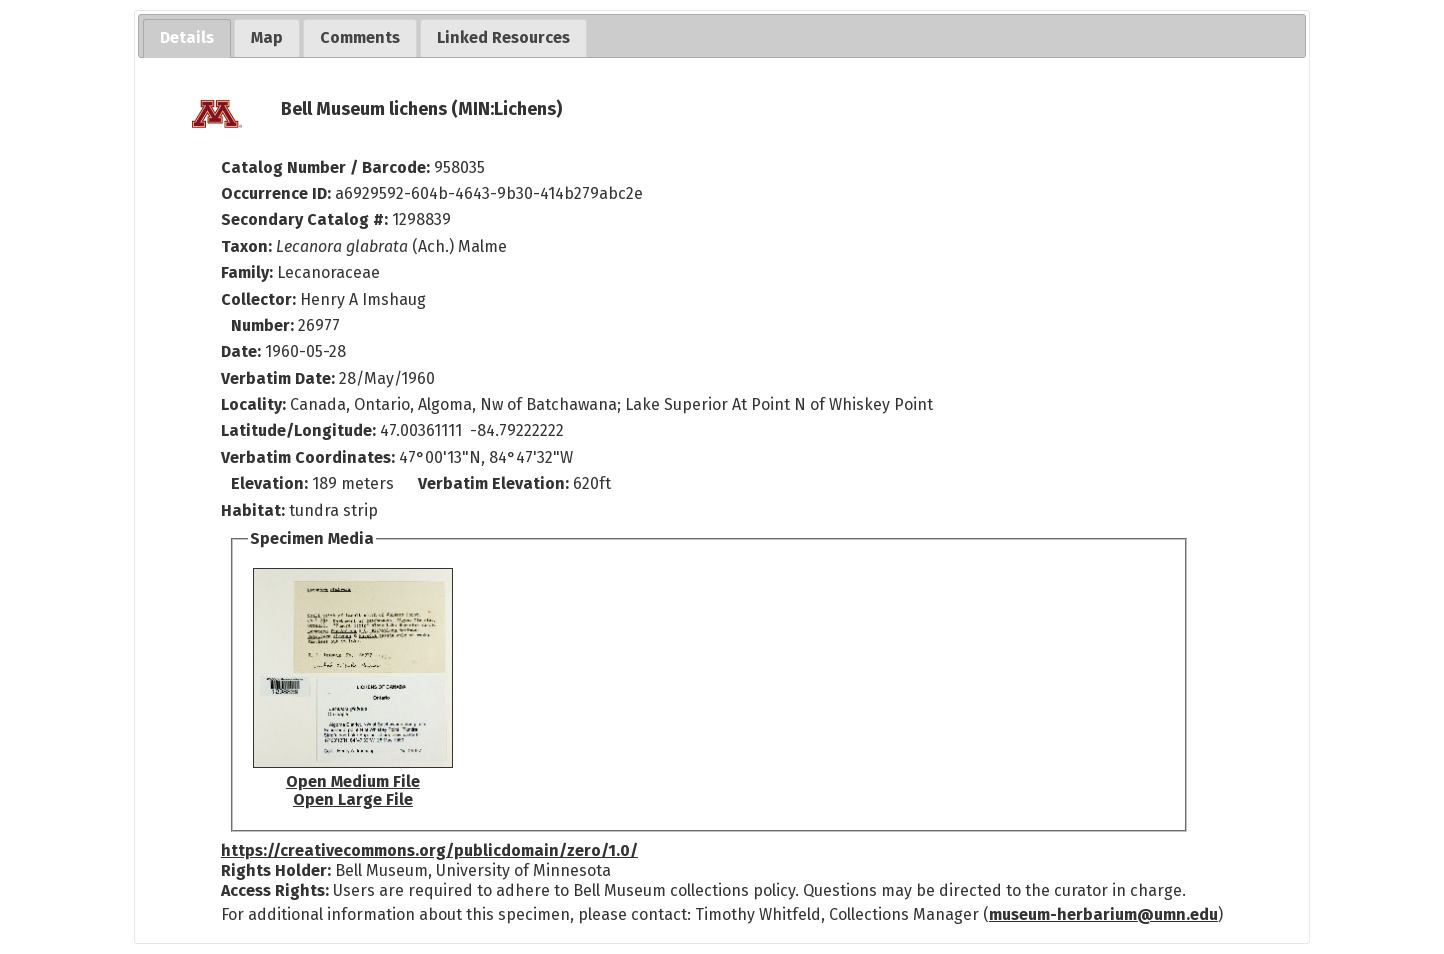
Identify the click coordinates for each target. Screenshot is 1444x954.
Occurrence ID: (278, 193)
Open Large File (353, 799)
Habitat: (255, 510)
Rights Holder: (276, 870)
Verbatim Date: (278, 378)
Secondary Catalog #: (304, 219)
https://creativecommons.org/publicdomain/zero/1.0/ (429, 850)
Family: (247, 272)
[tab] (187, 38)
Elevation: (271, 483)
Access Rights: (275, 890)
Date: (241, 351)
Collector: (260, 299)
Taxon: (246, 246)
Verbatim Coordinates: (310, 457)
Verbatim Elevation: (495, 483)
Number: (264, 325)
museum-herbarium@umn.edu (1103, 914)
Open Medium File (353, 781)
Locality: (253, 404)
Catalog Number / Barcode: (327, 167)
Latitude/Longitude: (298, 430)
